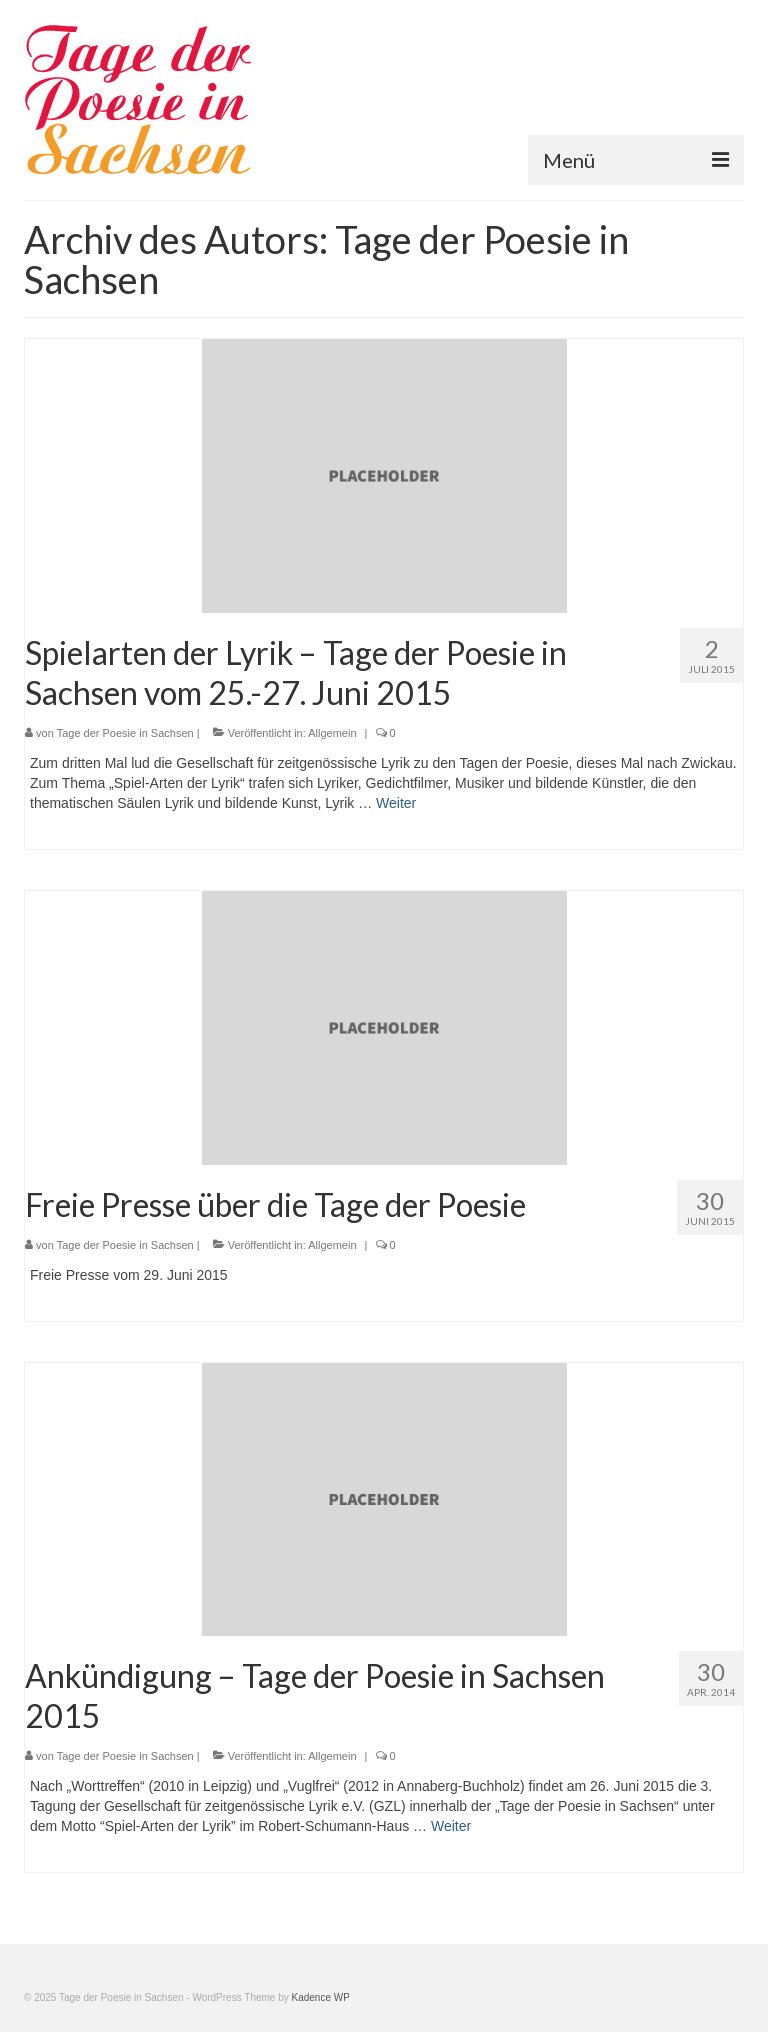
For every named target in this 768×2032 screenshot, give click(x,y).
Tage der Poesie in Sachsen (125, 733)
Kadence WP (321, 1997)
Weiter (396, 803)
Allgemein (332, 733)
